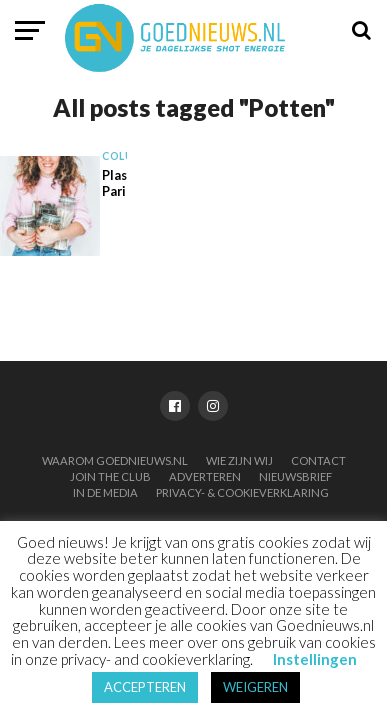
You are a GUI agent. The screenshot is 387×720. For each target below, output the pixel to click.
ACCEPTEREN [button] (145, 687)
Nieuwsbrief (295, 476)
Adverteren (205, 476)
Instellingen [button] (315, 659)
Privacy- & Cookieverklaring (242, 492)
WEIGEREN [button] (255, 687)
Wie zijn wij (239, 460)
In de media (105, 492)
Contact (318, 460)
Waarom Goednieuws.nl (115, 460)
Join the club (110, 476)
